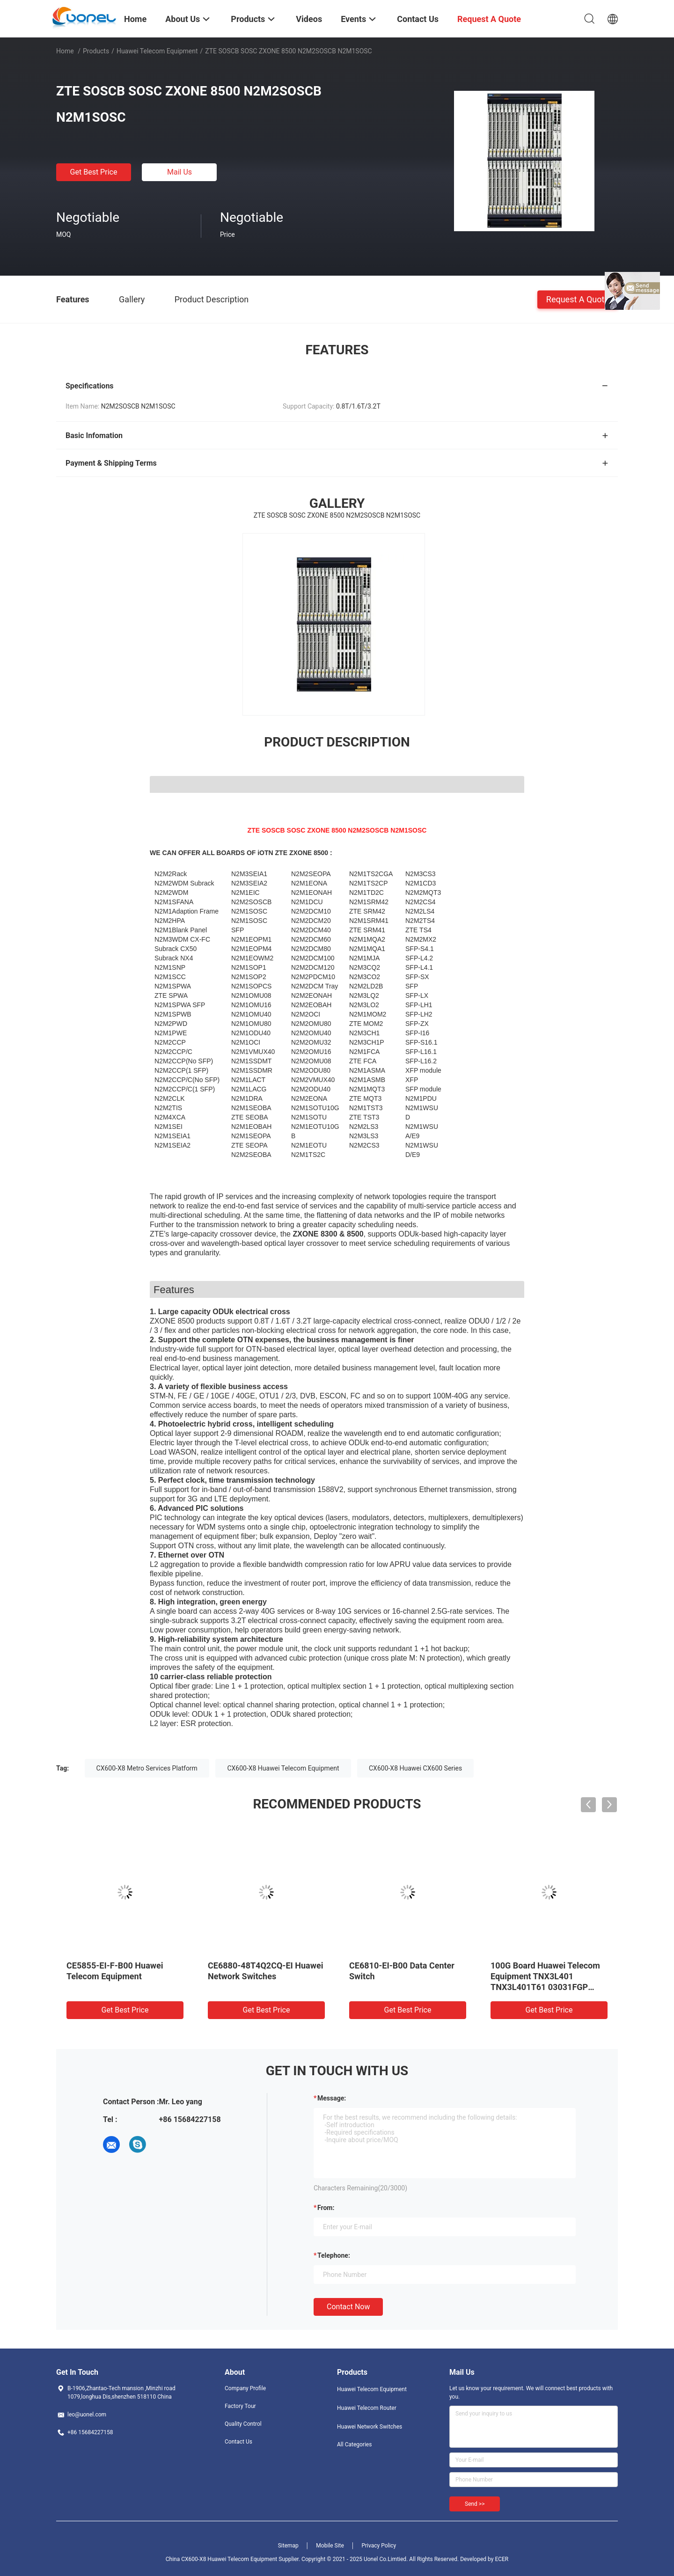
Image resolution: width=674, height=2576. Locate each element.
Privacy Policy (378, 2545)
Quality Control (243, 2424)
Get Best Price (93, 172)
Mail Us (179, 172)
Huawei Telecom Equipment (157, 51)
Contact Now (348, 2306)
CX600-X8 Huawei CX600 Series (415, 1768)
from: (325, 2207)
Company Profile (245, 2388)
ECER (501, 2559)
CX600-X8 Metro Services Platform (147, 1768)
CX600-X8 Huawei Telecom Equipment (283, 1768)
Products (96, 51)
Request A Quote (577, 299)
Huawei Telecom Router (366, 2408)
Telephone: (333, 2255)
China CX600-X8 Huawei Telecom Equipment (221, 2559)
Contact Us (238, 2441)
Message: (331, 2098)
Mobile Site (330, 2545)
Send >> (474, 2504)
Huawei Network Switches (369, 2426)
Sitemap (288, 2545)
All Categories (354, 2444)
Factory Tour (240, 2406)
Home (65, 51)
